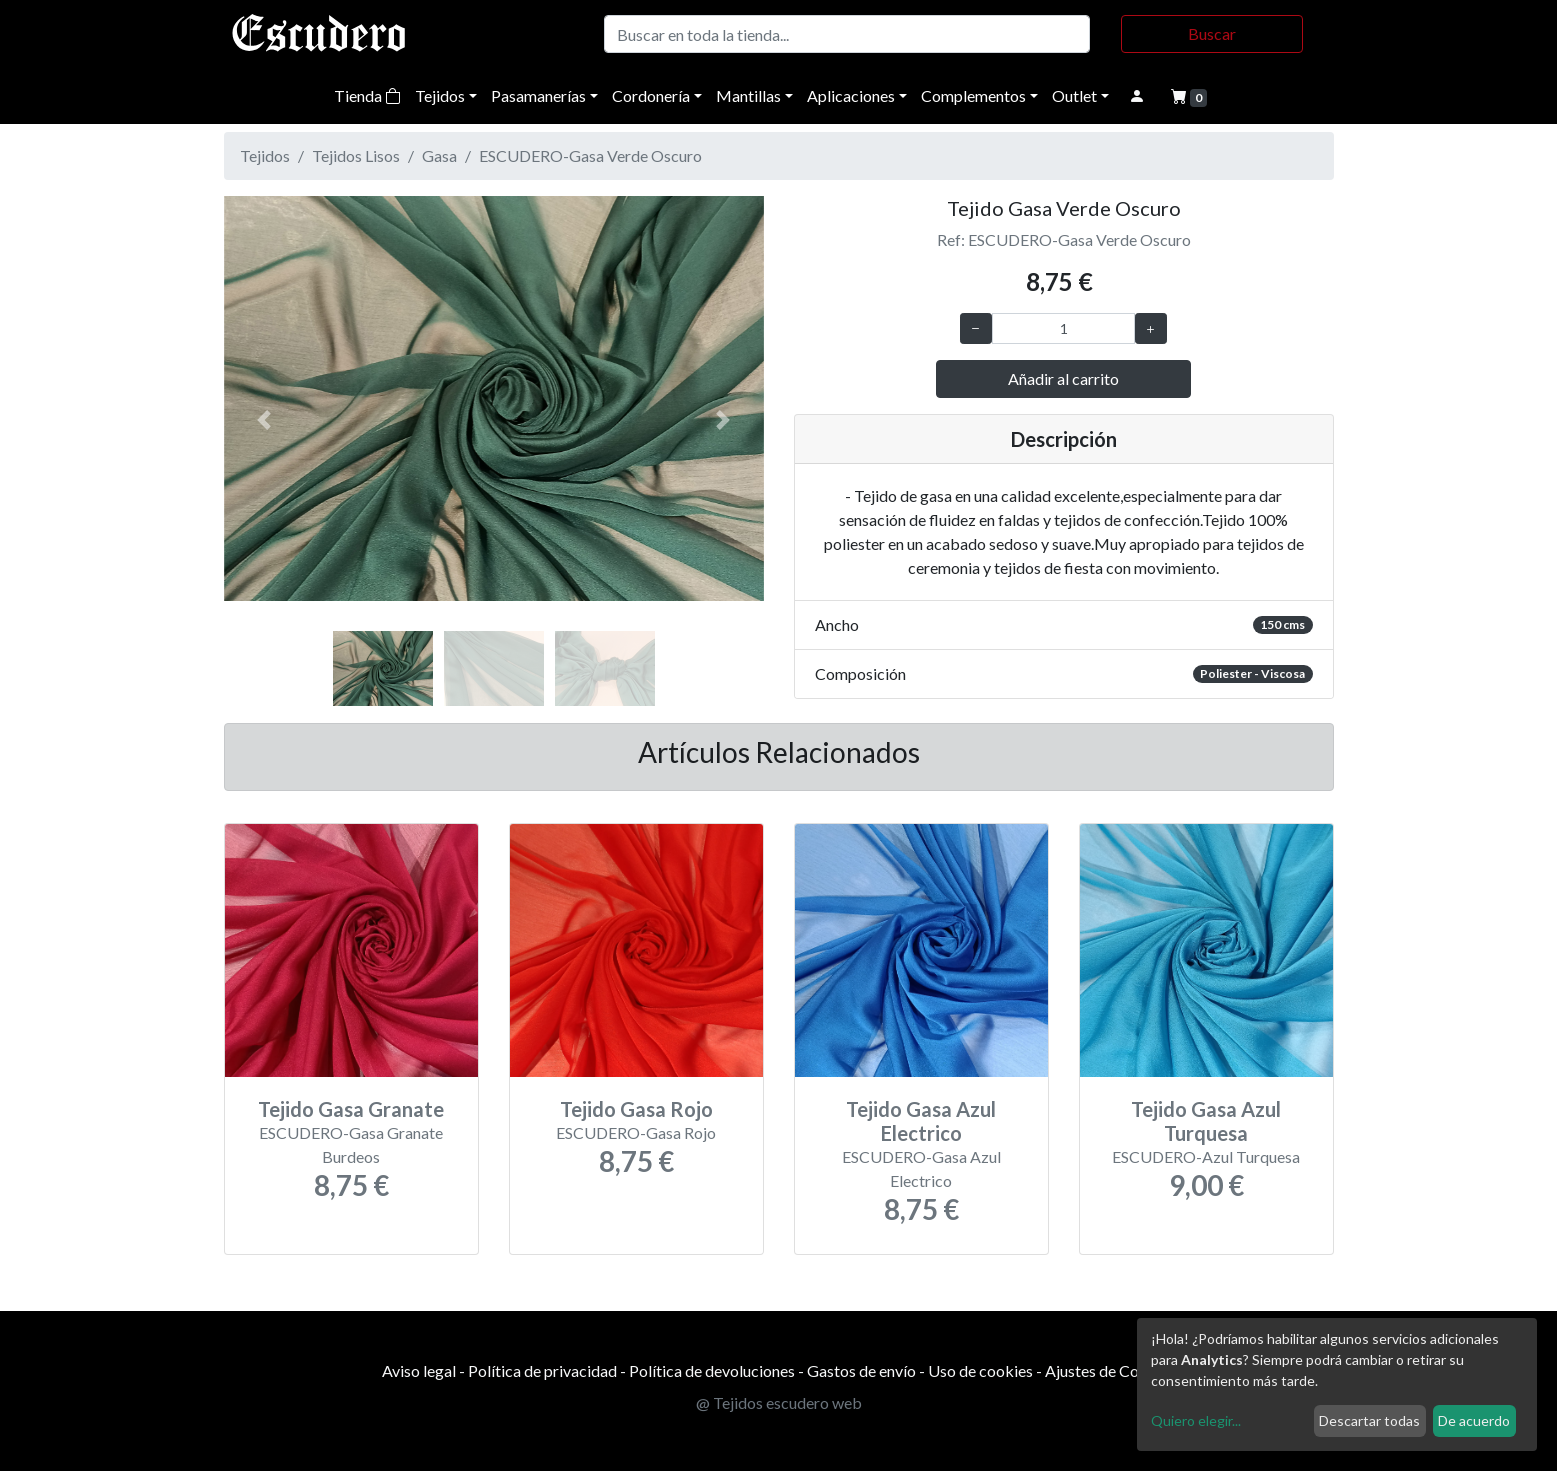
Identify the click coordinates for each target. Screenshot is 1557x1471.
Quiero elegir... (1196, 1420)
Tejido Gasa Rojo (636, 1109)
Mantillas (748, 95)
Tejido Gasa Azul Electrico (921, 1121)
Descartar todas (1369, 1420)
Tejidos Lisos (356, 155)
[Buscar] (847, 34)
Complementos (973, 95)
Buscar (1212, 33)
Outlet (1074, 95)
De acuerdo (1474, 1420)
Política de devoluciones (712, 1370)
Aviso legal (419, 1370)
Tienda (367, 95)
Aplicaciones (851, 95)
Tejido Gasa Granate (351, 1109)
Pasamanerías (538, 95)
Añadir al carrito (1063, 378)
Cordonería (651, 95)
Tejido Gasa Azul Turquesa (1206, 1121)
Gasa (439, 155)
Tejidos (440, 95)
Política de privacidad (542, 1370)
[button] (264, 420)
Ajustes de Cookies (1110, 1370)
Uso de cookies (980, 1370)
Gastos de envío (861, 1370)
